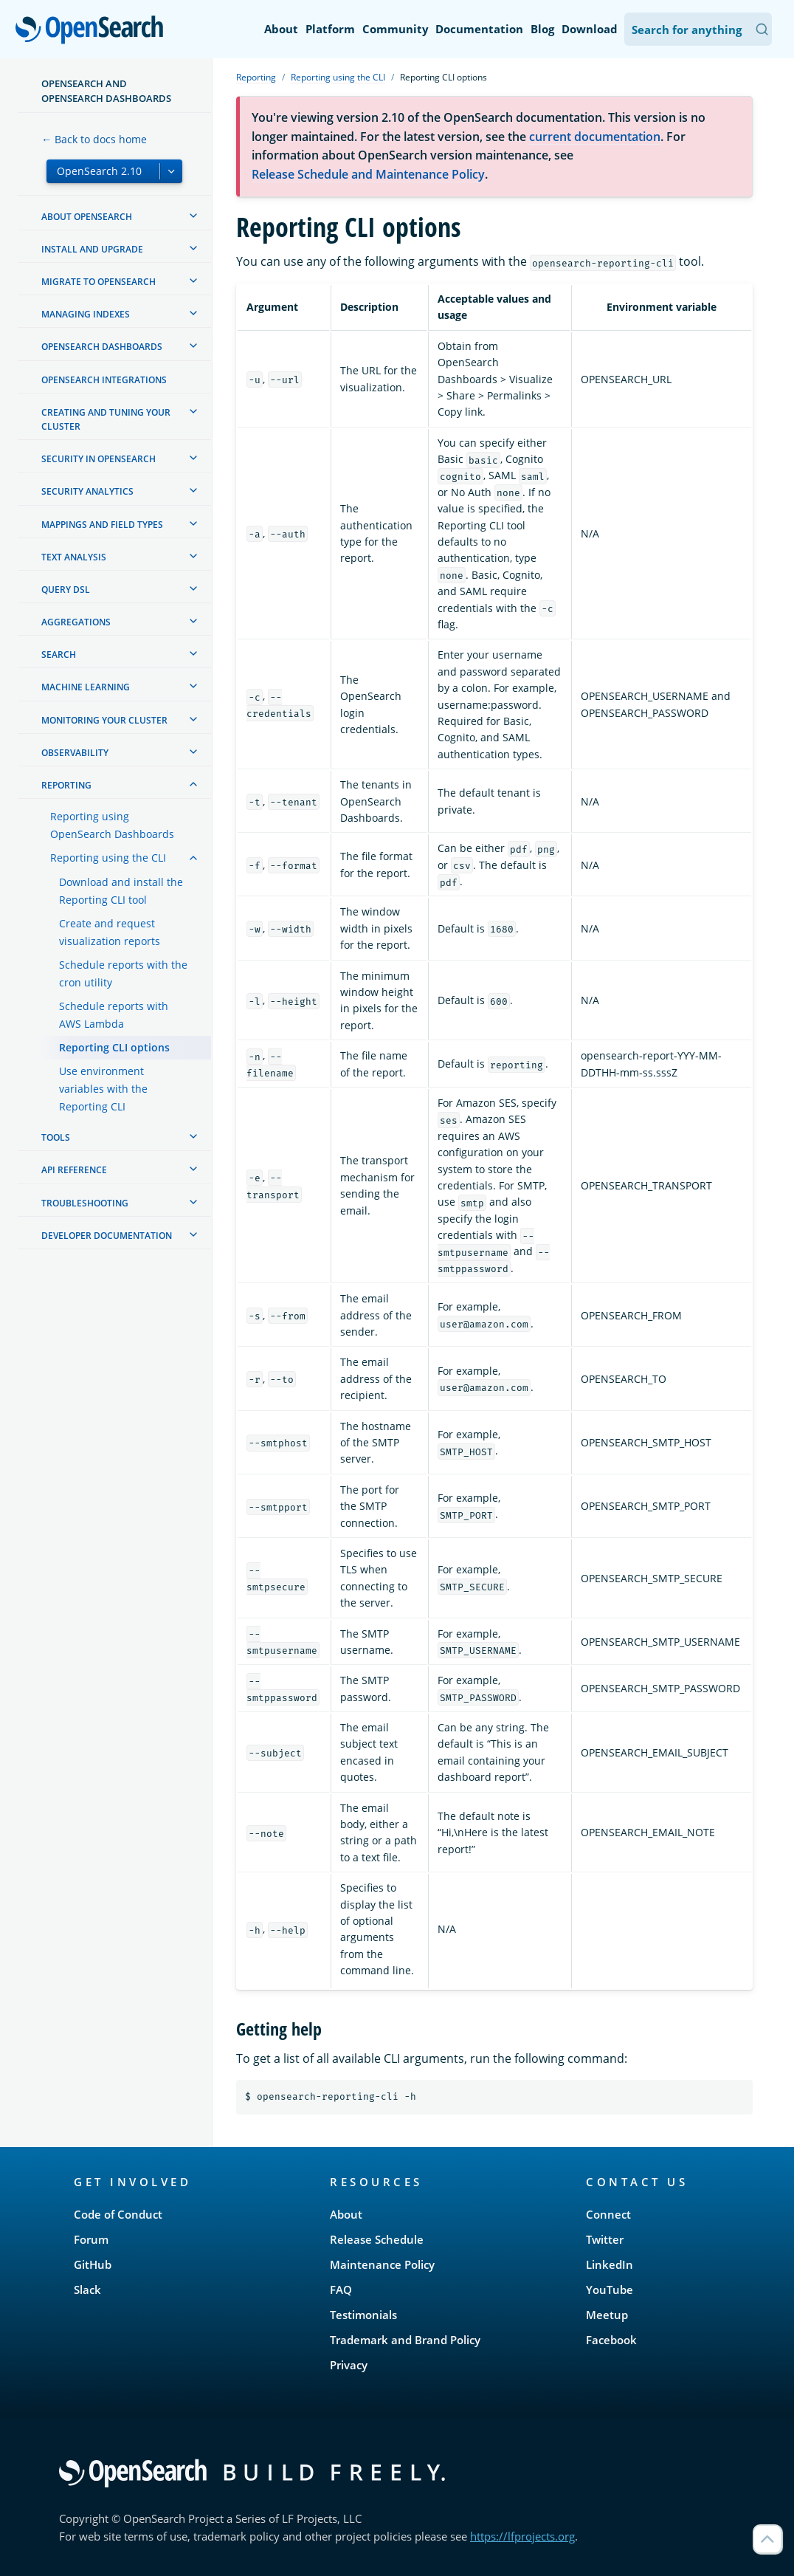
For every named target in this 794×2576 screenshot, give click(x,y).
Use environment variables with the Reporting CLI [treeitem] (103, 1088)
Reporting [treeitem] (66, 785)
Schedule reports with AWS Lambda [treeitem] (113, 1015)
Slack (87, 2289)
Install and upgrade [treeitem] (92, 249)
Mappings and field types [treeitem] (102, 524)
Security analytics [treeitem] (87, 491)
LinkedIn (609, 2264)
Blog (542, 28)
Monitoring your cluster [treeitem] (104, 720)
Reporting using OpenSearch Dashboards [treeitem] (112, 825)
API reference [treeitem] (74, 1170)
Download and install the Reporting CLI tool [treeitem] (121, 891)
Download (590, 28)
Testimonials (363, 2314)
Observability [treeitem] (74, 752)
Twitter (605, 2239)
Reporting (256, 77)
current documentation (594, 136)
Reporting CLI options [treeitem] (114, 1047)
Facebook (611, 2339)
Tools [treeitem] (55, 1137)
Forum (91, 2239)
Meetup (607, 2314)
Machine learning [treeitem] (85, 687)
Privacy (348, 2364)
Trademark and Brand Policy (405, 2339)
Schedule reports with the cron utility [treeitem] (123, 973)
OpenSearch (93, 31)
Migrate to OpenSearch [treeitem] (98, 281)
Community (395, 28)
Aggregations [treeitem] (76, 622)
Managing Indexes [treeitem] (85, 314)
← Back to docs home (94, 139)
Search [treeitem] (58, 654)
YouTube (609, 2289)
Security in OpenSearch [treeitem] (98, 459)
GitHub (92, 2264)
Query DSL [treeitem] (65, 589)
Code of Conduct (118, 2214)
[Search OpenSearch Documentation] (698, 29)
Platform (330, 28)
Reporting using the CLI (338, 77)
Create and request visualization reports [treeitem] (109, 932)
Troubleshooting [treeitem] (84, 1203)
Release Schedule (377, 2239)
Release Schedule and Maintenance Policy (368, 174)
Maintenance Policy (382, 2264)
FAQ (341, 2289)
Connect (608, 2214)
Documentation (479, 28)
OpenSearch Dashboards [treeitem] (101, 346)
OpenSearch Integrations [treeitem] (104, 380)
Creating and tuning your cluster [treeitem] (105, 419)
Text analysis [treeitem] (73, 557)
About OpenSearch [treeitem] (86, 216)
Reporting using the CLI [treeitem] (108, 858)
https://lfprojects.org (522, 2536)
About (281, 28)
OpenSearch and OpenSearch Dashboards (106, 91)
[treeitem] (193, 215)
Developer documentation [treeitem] (106, 1235)
